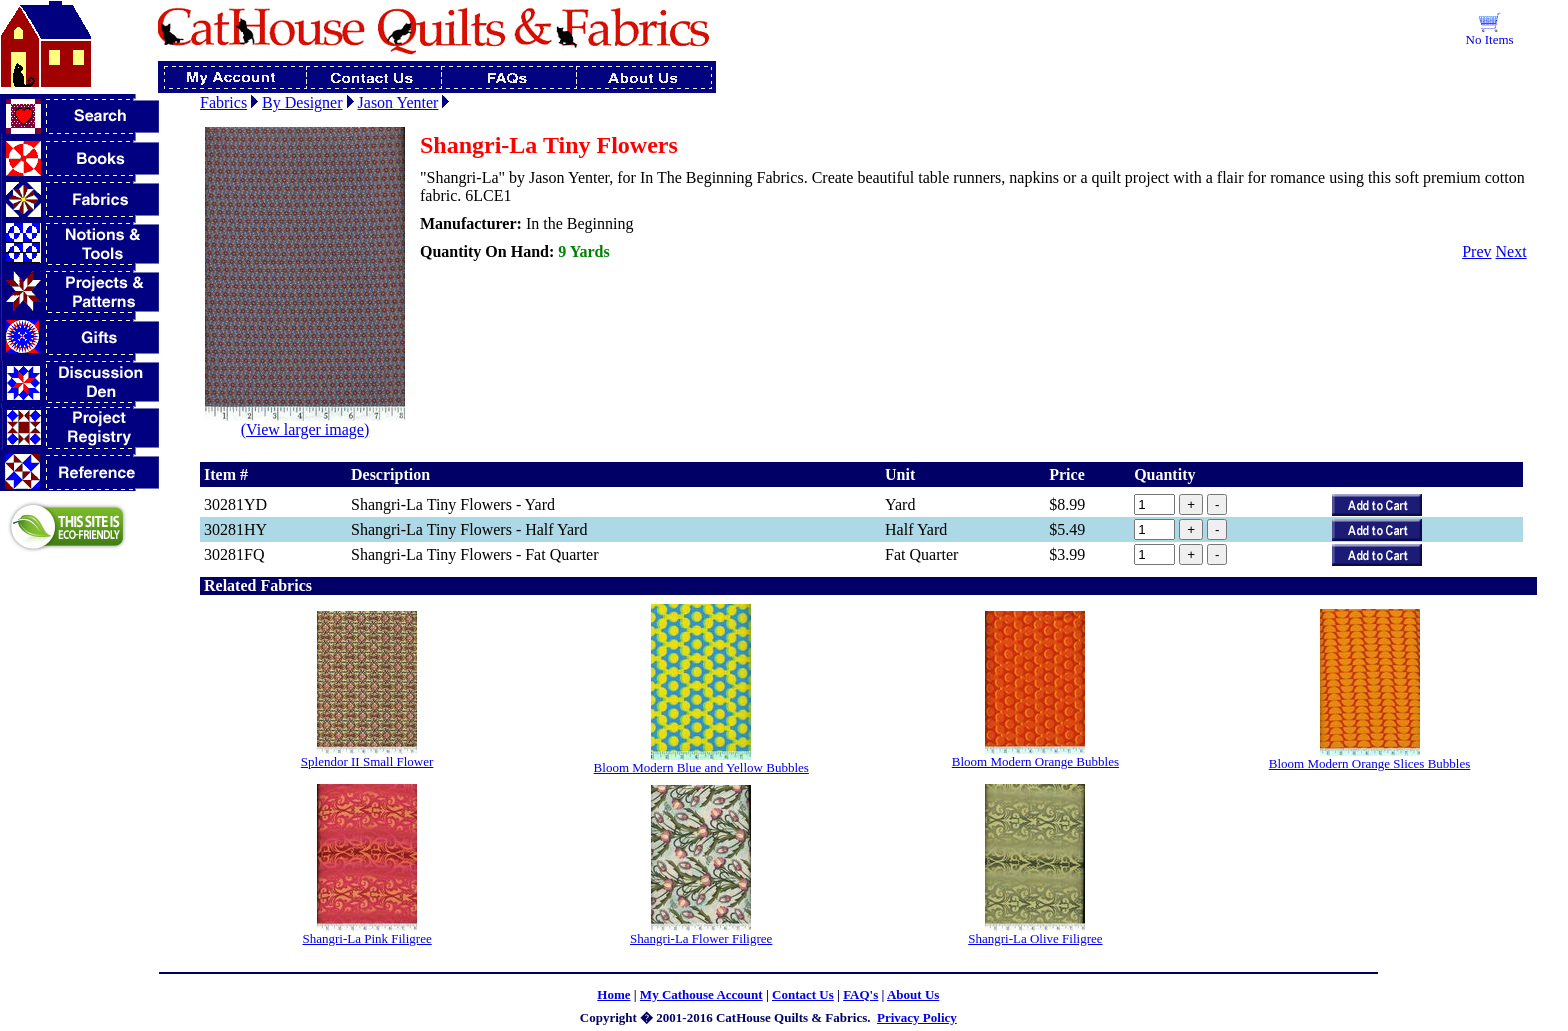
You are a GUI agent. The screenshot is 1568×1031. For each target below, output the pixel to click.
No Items (1490, 39)
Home (613, 994)
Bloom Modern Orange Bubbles (1035, 761)
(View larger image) (305, 422)
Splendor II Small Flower (367, 761)
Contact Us (803, 994)
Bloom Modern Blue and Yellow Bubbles (701, 767)
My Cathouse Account (701, 994)
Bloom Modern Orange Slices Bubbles (1369, 763)
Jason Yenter (398, 102)
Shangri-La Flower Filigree (701, 938)
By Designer (302, 102)
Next (1511, 251)
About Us (913, 994)
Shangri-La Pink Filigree (366, 938)
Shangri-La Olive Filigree (1035, 938)
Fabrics (223, 102)
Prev (1476, 251)
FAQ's (860, 994)
